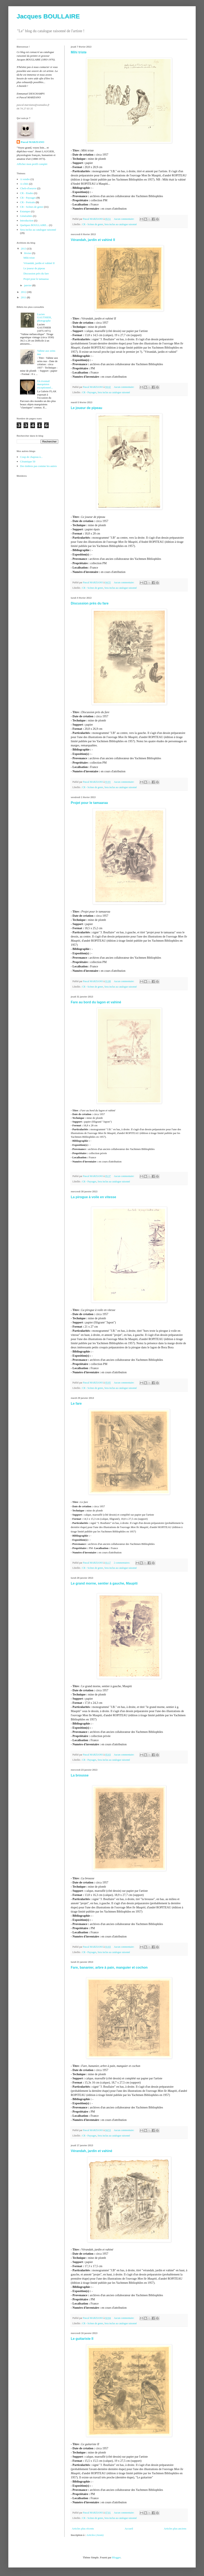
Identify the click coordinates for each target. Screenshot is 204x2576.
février (28, 253)
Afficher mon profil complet (32, 164)
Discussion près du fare (89, 603)
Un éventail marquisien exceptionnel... (45, 384)
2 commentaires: (122, 1562)
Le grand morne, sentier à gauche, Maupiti (104, 1583)
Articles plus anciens (175, 2528)
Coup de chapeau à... (31, 456)
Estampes (25, 211)
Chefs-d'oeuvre (28, 188)
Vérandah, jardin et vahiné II (93, 240)
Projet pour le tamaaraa (89, 803)
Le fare (76, 1403)
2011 (24, 297)
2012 (24, 292)
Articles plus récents (83, 2528)
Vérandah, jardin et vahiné (91, 2151)
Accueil (129, 2528)
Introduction (26, 220)
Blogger (116, 2557)
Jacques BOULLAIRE (48, 16)
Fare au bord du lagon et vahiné (96, 1002)
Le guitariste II (82, 2338)
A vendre (25, 179)
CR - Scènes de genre (92, 224)
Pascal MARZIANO (32, 142)
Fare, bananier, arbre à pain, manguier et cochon (109, 1967)
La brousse (79, 1775)
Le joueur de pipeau (86, 408)
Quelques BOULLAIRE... (34, 225)
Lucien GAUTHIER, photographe (44, 317)
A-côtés (24, 183)
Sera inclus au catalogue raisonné (120, 224)
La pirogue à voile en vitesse (93, 1197)
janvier (28, 285)
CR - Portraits (27, 202)
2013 (24, 248)
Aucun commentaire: (124, 219)
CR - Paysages (89, 392)
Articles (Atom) (95, 2535)
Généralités (26, 215)
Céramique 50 (27, 461)
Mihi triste (79, 52)
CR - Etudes (26, 193)
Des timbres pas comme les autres (38, 466)
